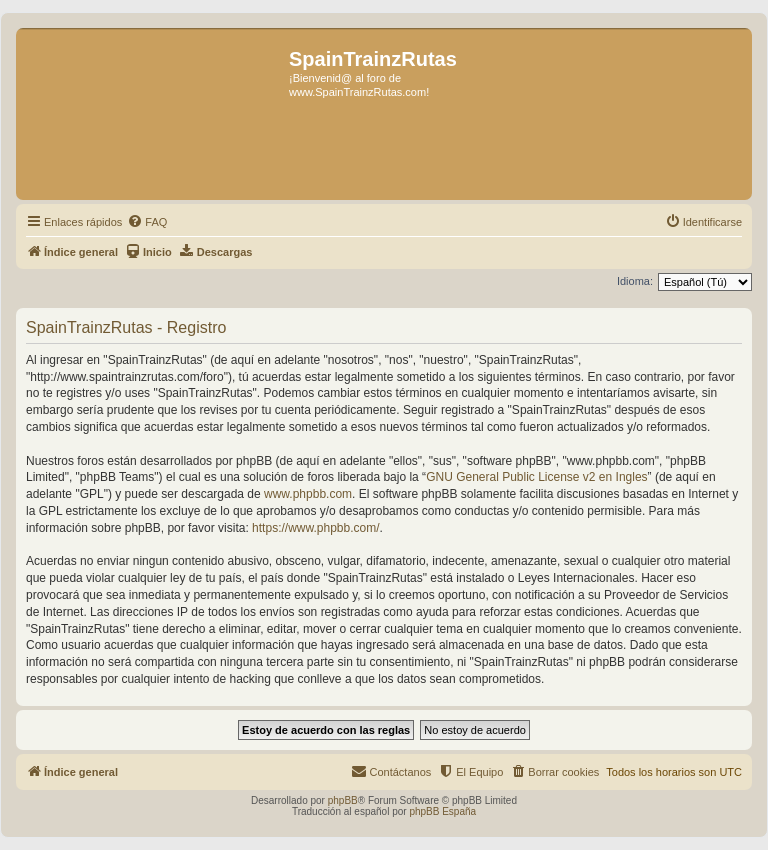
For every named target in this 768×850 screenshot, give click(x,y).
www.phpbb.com (308, 494)
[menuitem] (147, 222)
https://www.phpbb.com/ (315, 528)
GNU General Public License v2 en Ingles (536, 477)
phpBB (343, 800)
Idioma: (635, 281)
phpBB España (442, 811)
